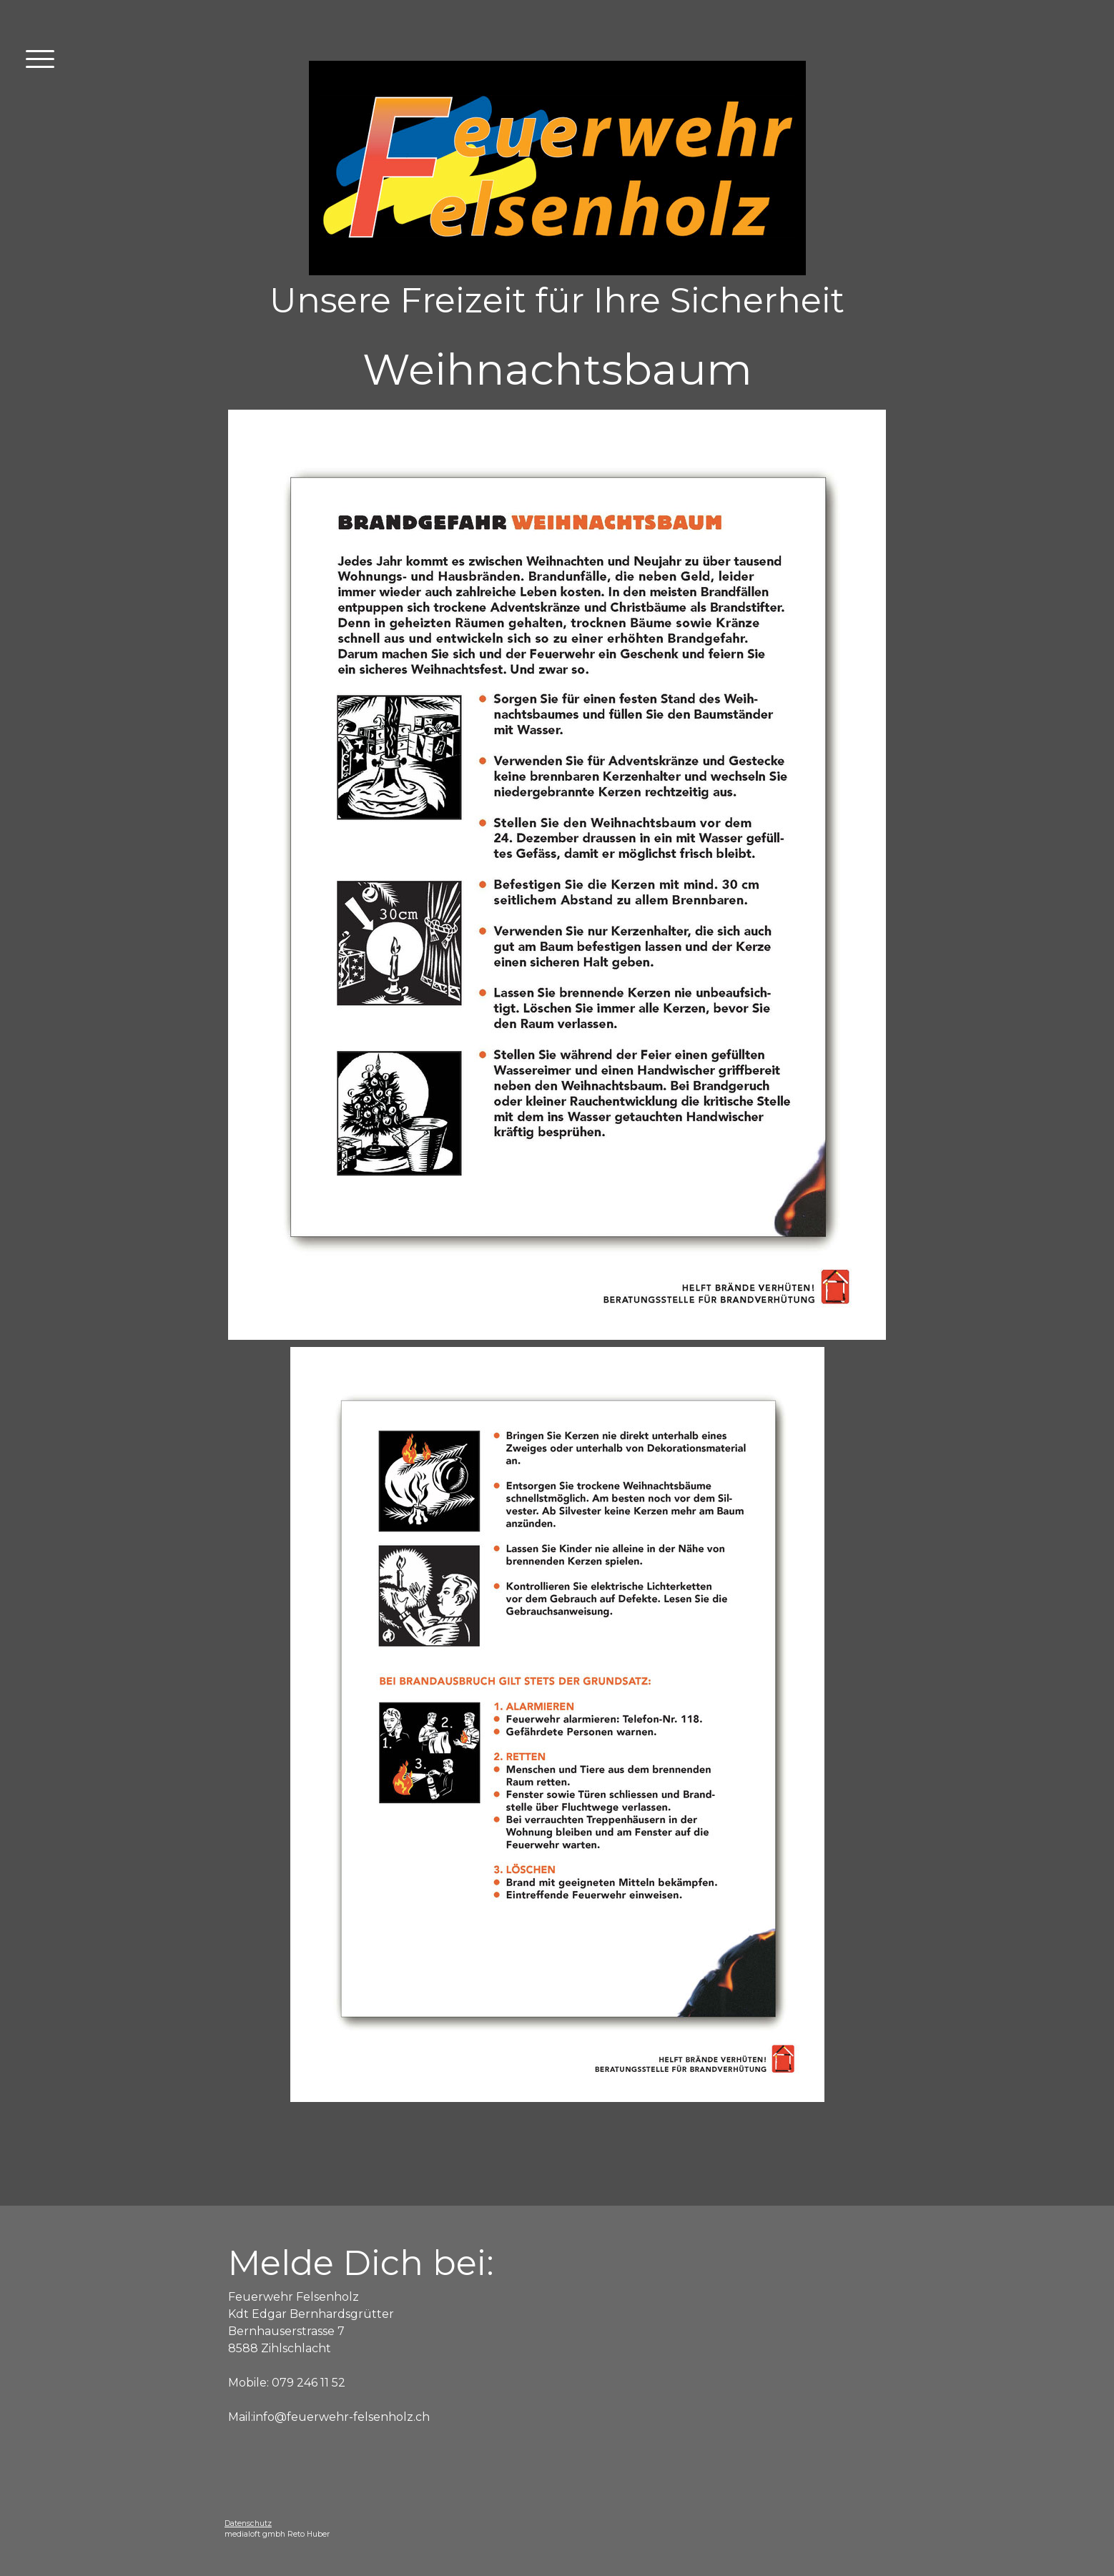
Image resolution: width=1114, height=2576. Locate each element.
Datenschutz (248, 2523)
